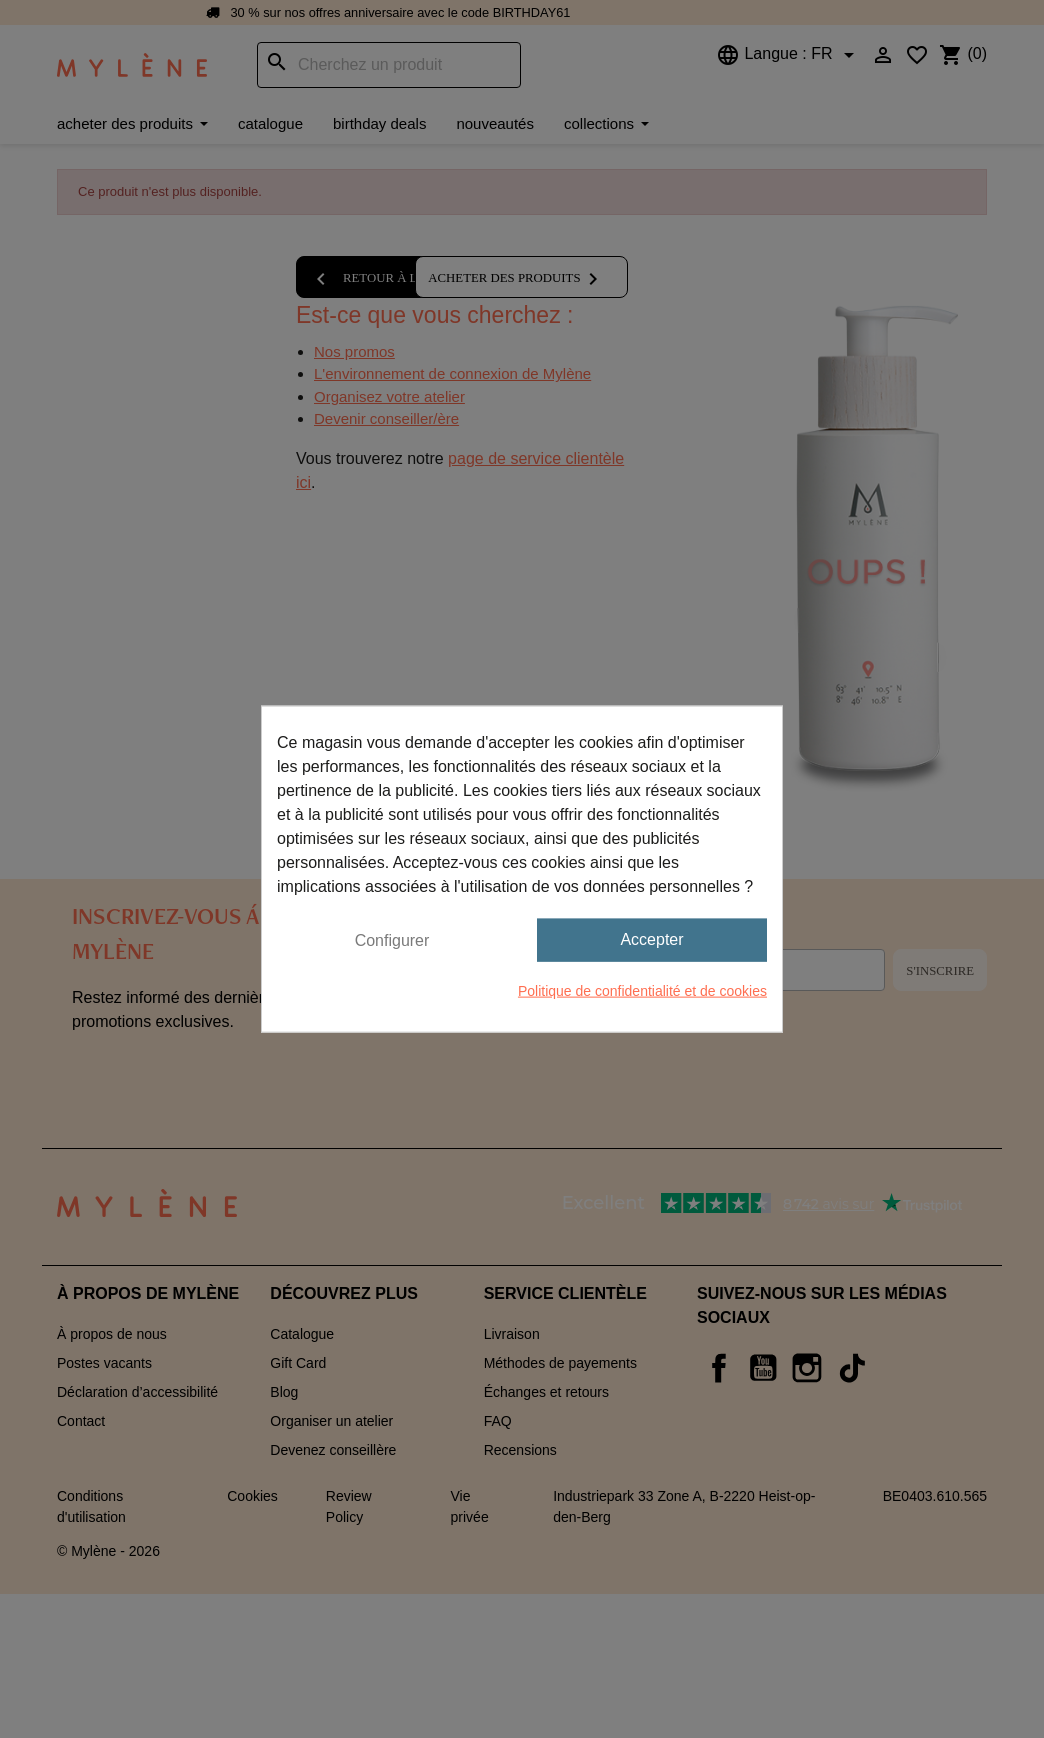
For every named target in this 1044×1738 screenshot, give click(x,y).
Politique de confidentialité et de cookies (642, 990)
